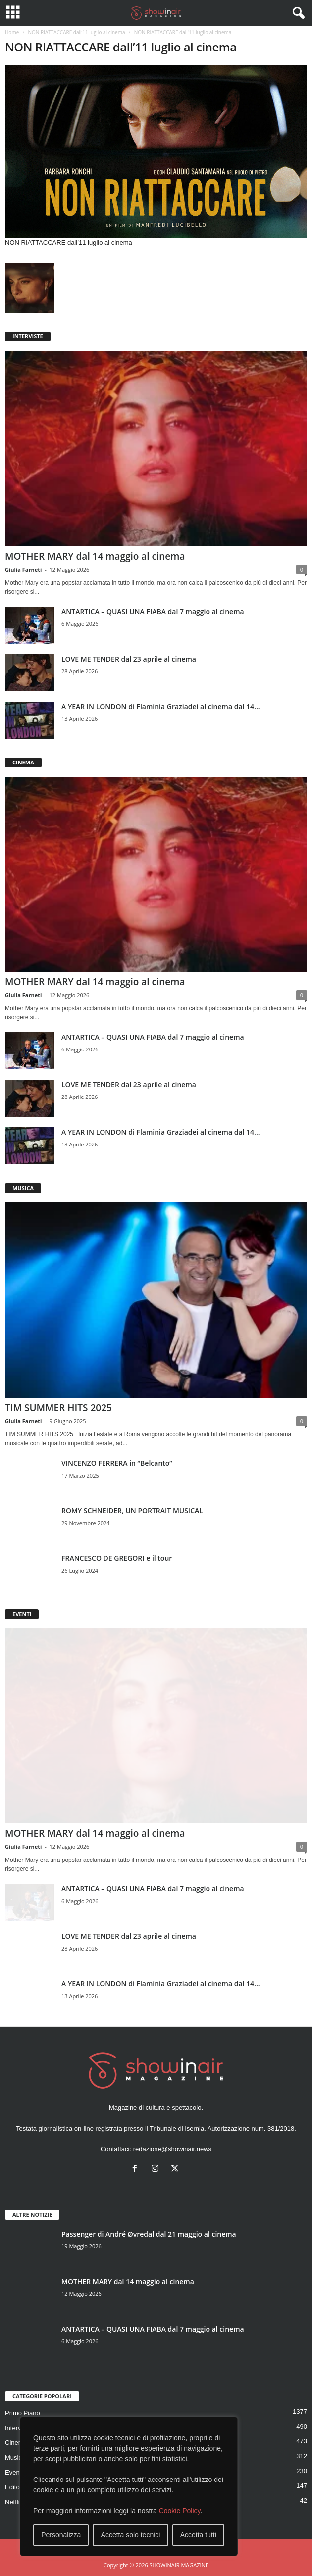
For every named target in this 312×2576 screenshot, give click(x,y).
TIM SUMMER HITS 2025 (58, 1407)
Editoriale (18, 2487)
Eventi (14, 2472)
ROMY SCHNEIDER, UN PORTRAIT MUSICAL (132, 1510)
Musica (15, 2457)
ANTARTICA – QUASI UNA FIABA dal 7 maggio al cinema (152, 611)
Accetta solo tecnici (130, 2535)
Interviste (18, 2428)
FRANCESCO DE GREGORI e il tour (116, 1558)
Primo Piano (22, 2413)
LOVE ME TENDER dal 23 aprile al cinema (128, 659)
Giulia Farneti (23, 569)
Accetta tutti (198, 2535)
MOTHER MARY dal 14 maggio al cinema (95, 556)
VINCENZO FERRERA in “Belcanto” (116, 1463)
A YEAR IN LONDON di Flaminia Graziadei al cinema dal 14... (160, 706)
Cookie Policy (180, 2511)
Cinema (16, 2442)
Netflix (14, 2502)
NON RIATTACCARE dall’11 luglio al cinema (76, 32)
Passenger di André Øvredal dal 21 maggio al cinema (148, 2234)
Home (12, 32)
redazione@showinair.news (172, 2149)
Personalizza (61, 2535)
